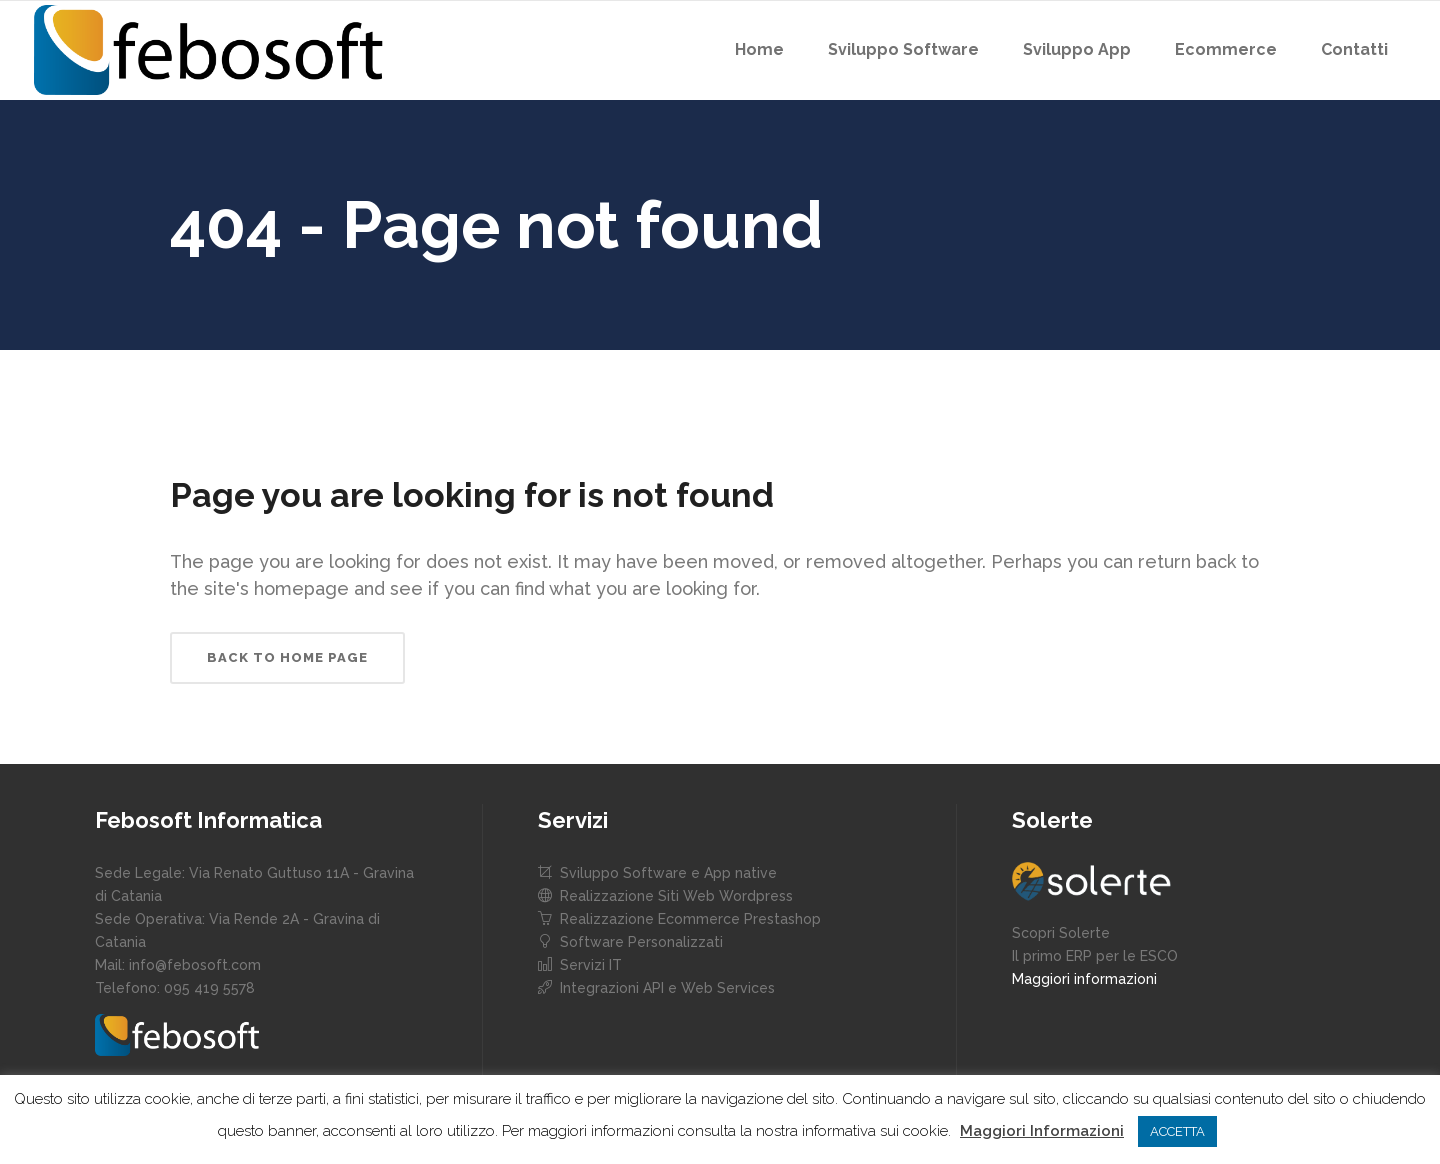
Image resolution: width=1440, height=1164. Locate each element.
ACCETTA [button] (1177, 1131)
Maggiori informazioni (1084, 979)
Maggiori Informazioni (1042, 1131)
